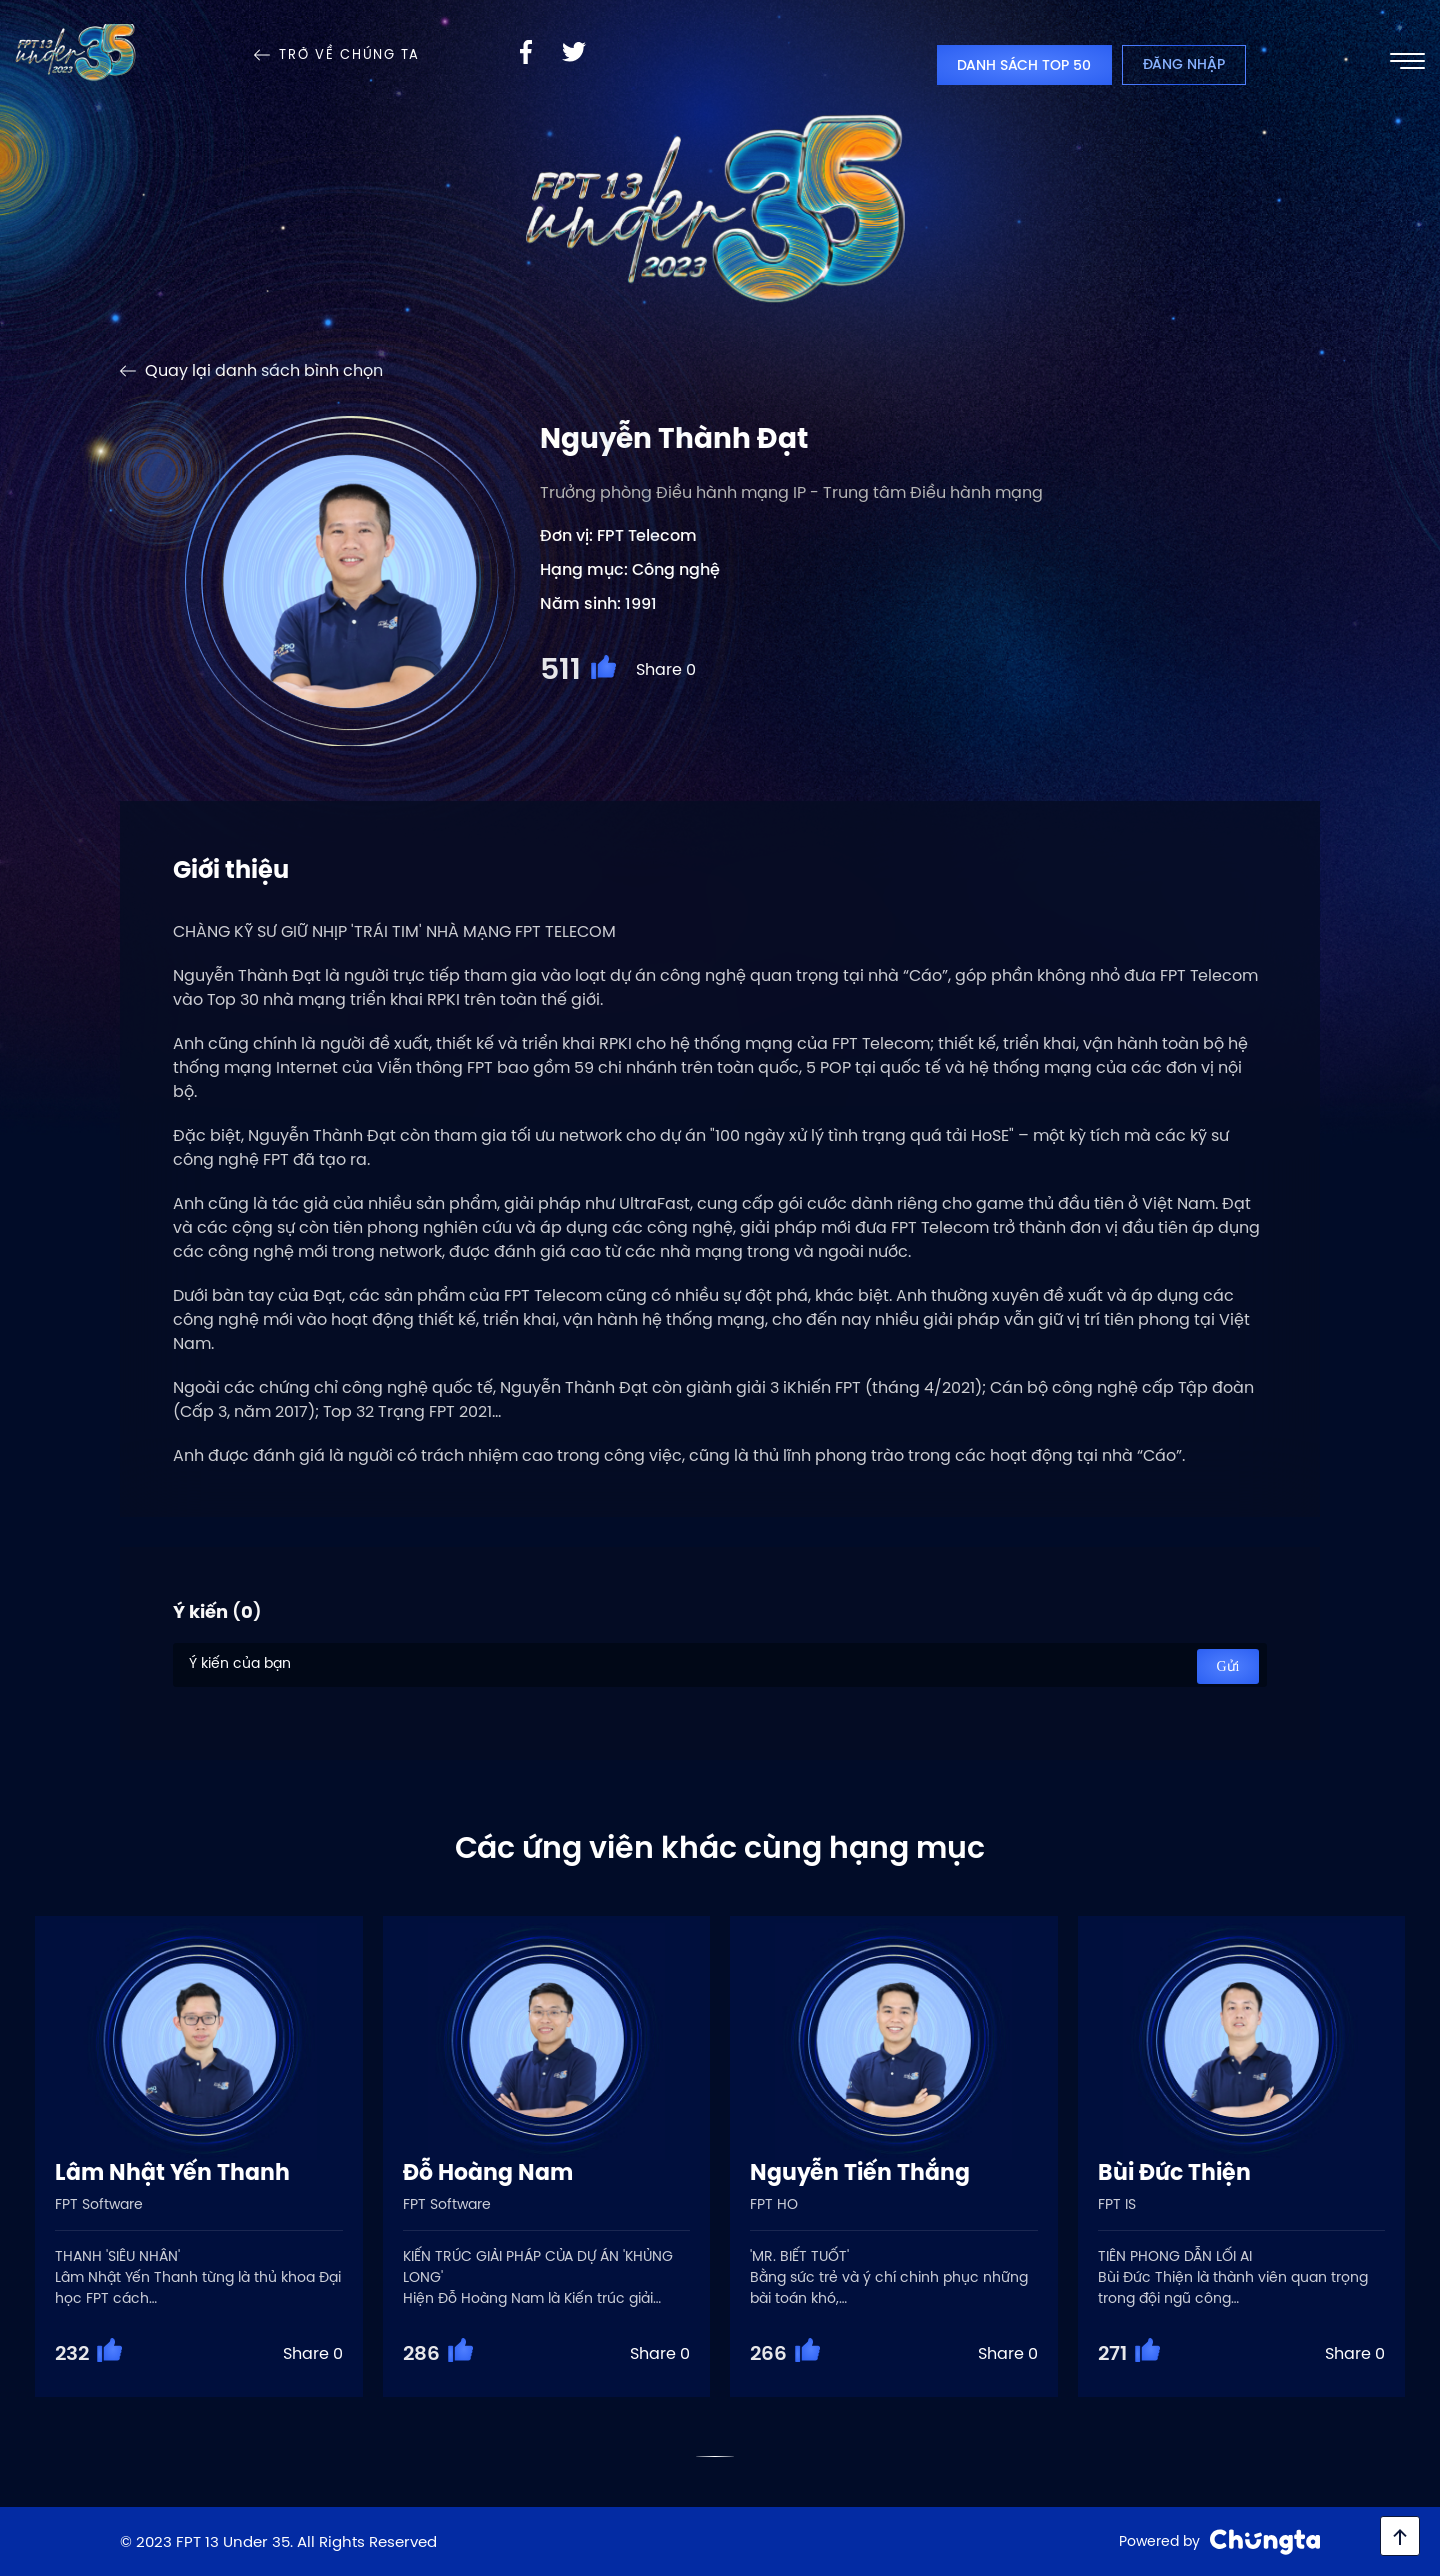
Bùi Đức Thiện (1174, 2172)
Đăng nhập (1184, 64)
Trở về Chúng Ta (349, 55)
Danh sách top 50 (1024, 65)
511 (560, 669)
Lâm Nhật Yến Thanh (172, 2172)
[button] (715, 2456)
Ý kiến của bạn (720, 1665)
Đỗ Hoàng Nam (488, 2172)
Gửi (1228, 1666)
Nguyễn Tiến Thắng (860, 2172)
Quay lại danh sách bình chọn (264, 370)
